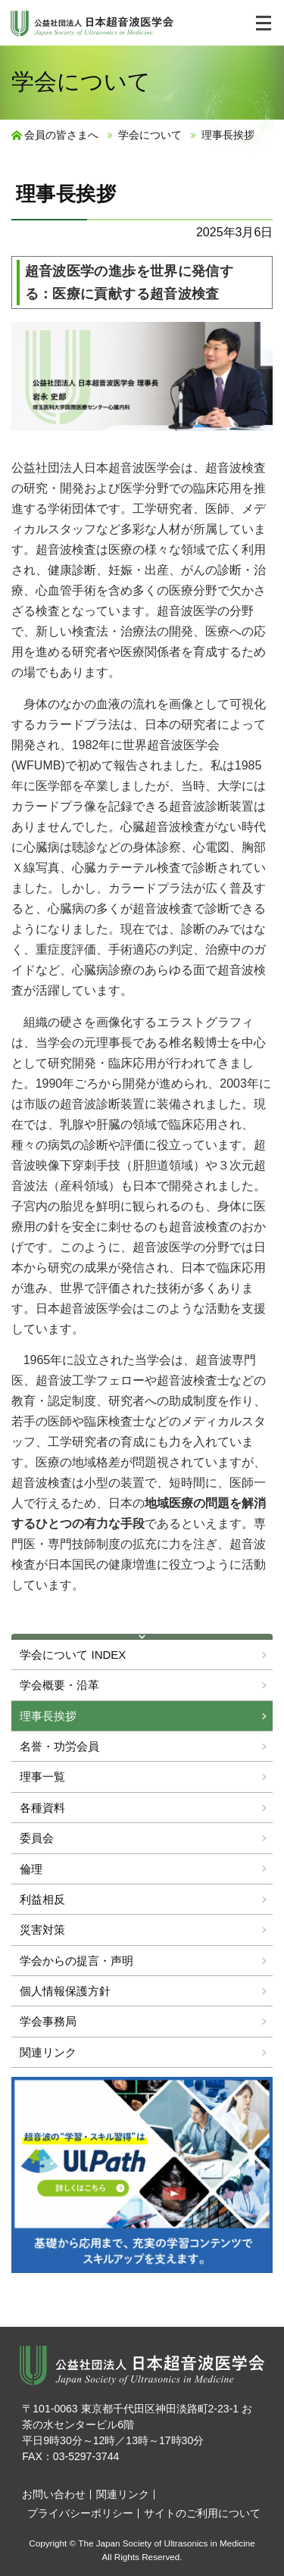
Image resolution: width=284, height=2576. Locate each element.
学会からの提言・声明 (76, 1960)
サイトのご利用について (202, 2513)
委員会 (37, 1837)
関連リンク (48, 2052)
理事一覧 (42, 1776)
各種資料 (42, 1807)
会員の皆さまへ (61, 135)
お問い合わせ (54, 2494)
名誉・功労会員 (59, 1746)
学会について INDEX (73, 1654)
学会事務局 (48, 2021)
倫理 (31, 1869)
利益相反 (42, 1899)
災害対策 (42, 1929)
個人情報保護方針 (65, 1990)
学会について (150, 135)
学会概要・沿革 (59, 1684)
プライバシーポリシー (80, 2513)
